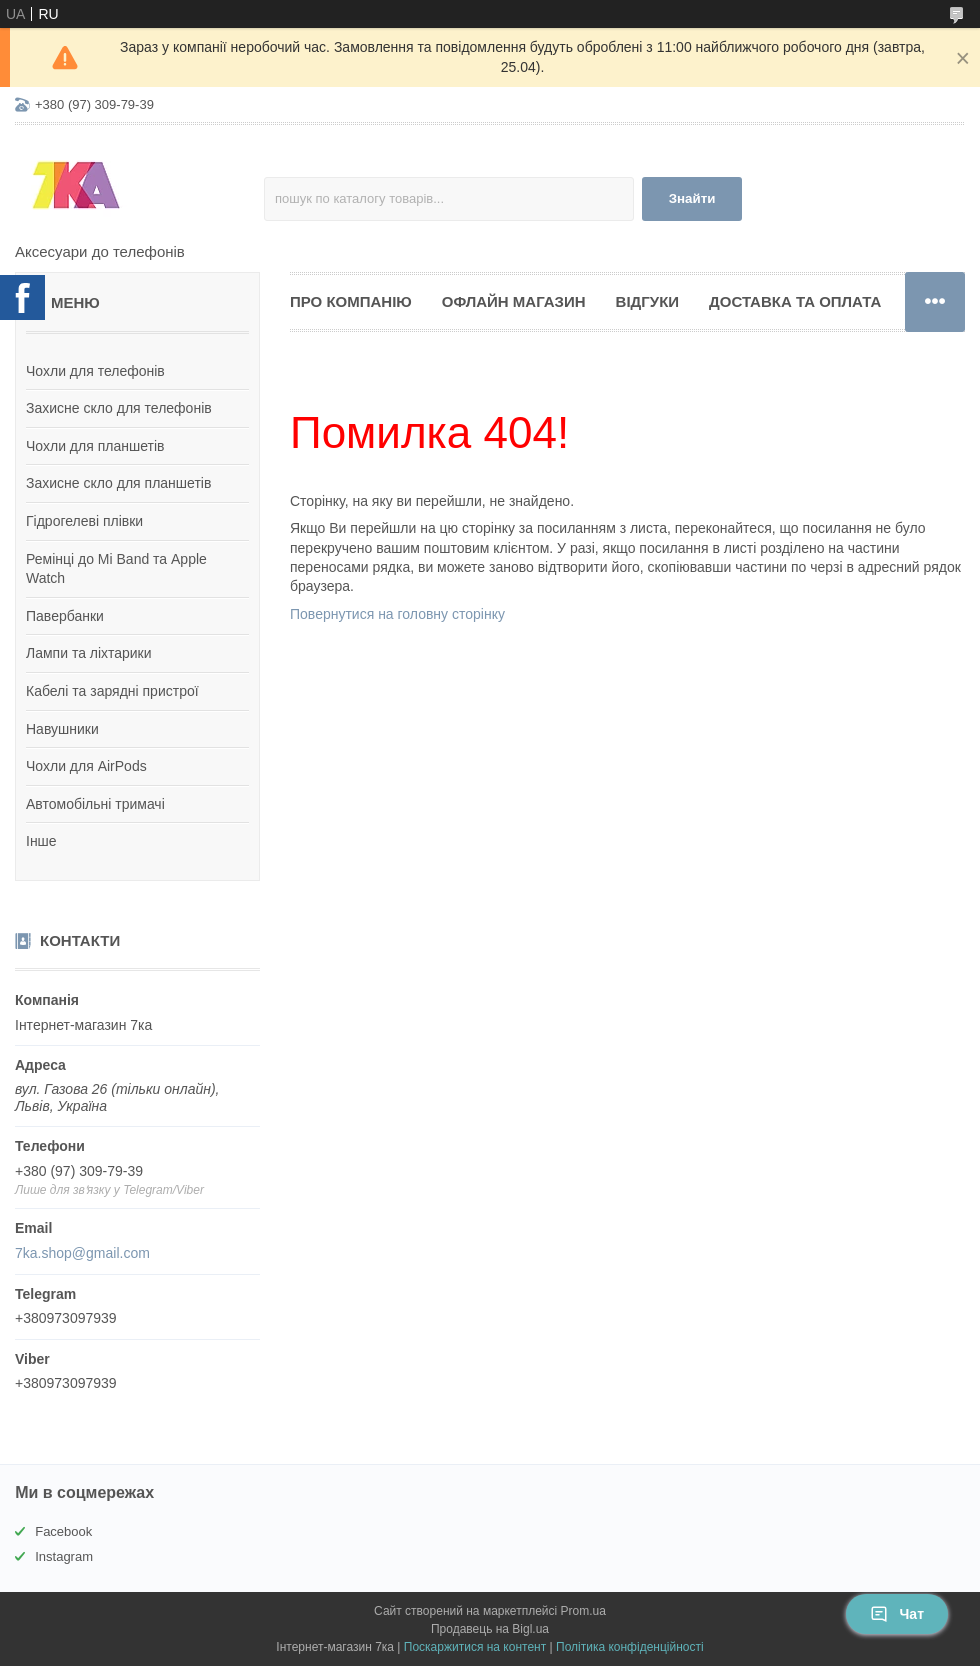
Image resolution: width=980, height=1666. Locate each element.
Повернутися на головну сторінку (397, 614)
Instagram (64, 1556)
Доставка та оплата (795, 301)
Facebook (63, 1531)
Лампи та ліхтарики (89, 653)
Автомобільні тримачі (95, 804)
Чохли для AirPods (86, 766)
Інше (41, 841)
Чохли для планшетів (95, 446)
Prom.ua (583, 1611)
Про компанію (351, 301)
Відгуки (647, 301)
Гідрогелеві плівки (84, 521)
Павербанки (65, 616)
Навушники (62, 729)
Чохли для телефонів (95, 371)
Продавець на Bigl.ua (490, 1629)
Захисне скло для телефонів (119, 408)
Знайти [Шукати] (692, 198)
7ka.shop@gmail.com (82, 1253)
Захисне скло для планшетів (118, 483)
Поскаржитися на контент (475, 1647)
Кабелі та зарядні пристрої (112, 691)
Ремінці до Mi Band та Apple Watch (116, 569)
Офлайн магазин (514, 301)
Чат (897, 1614)
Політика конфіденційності (630, 1647)
